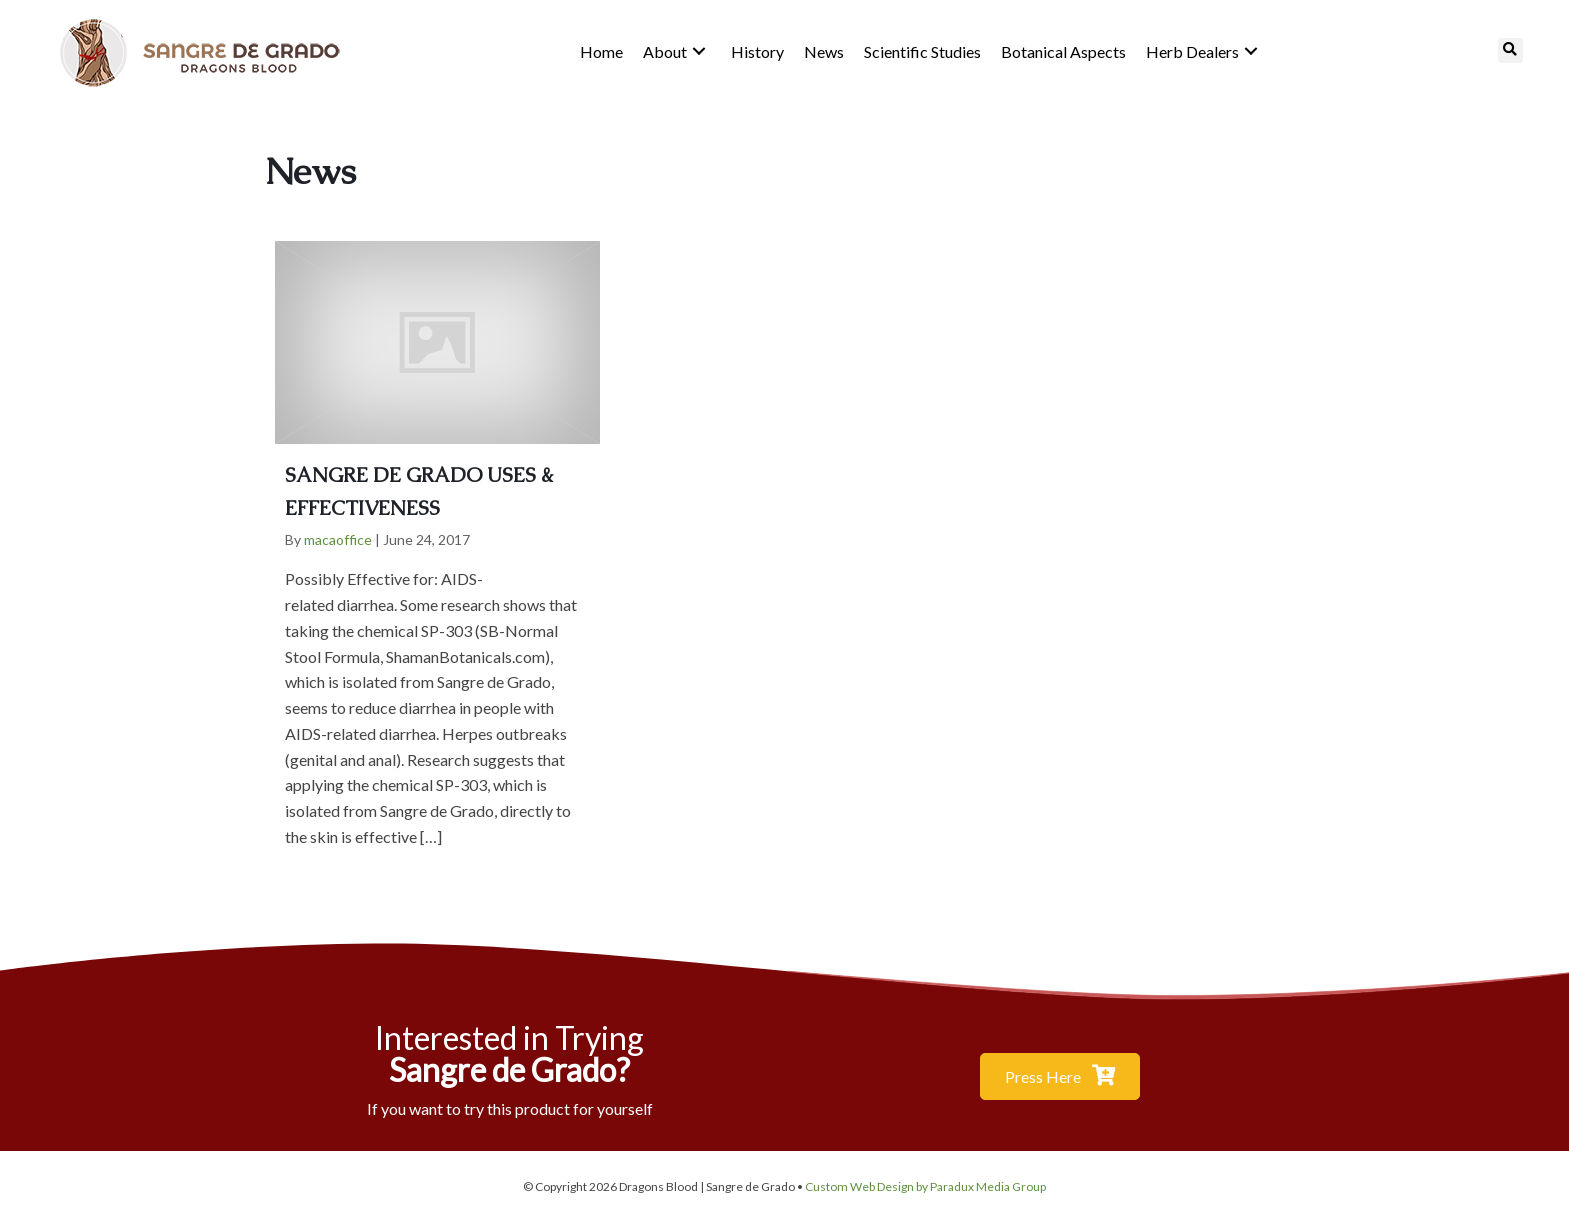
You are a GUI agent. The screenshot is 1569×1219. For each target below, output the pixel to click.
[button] (699, 51)
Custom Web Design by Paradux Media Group (925, 1186)
